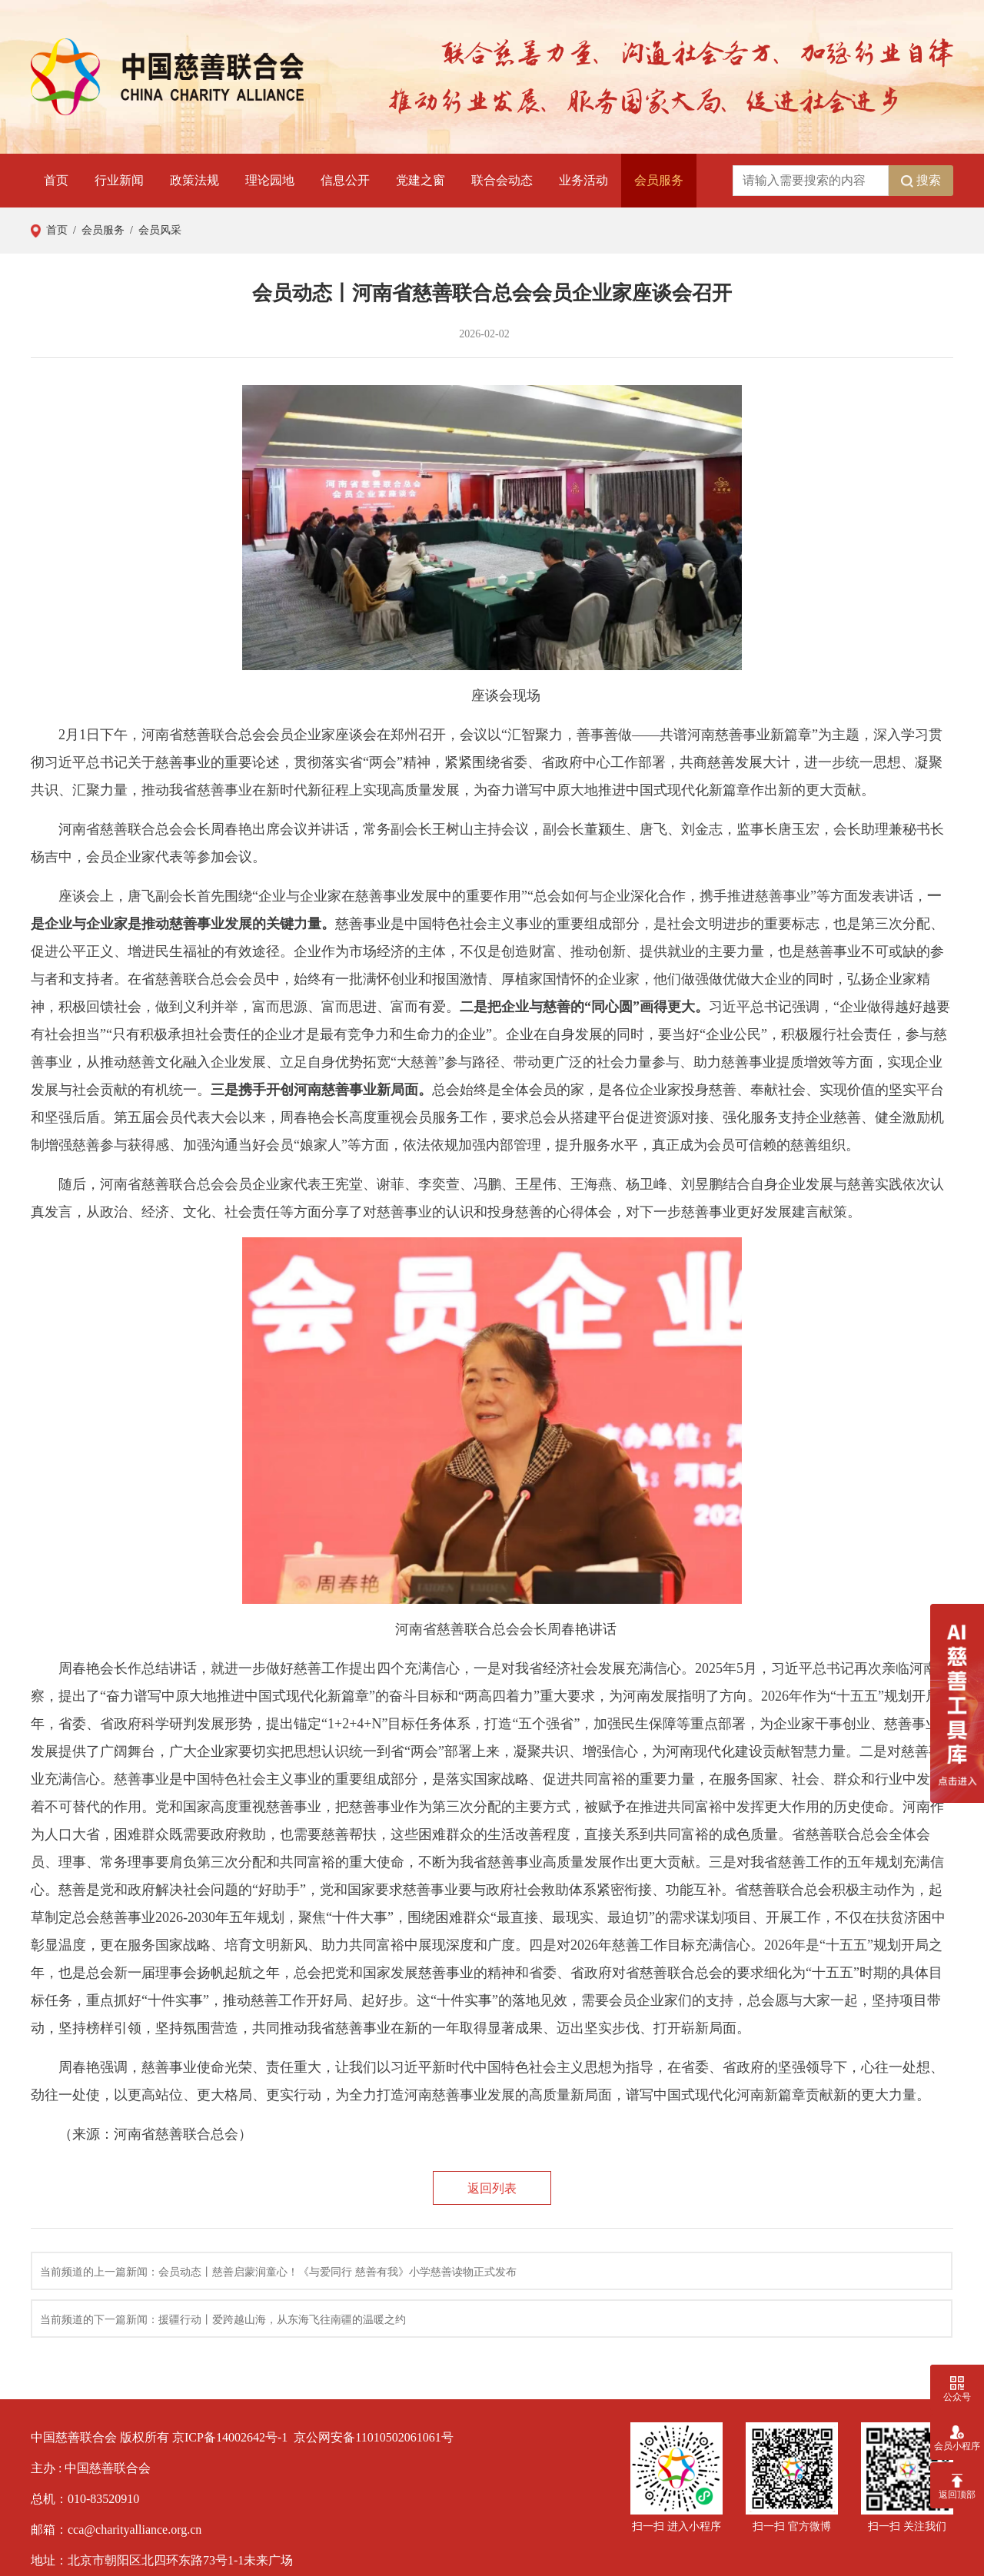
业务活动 (583, 180)
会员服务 (658, 180)
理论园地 (269, 180)
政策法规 (194, 180)
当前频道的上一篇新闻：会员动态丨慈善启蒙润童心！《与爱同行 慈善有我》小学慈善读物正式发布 (278, 2272)
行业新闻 (119, 180)
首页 (56, 180)
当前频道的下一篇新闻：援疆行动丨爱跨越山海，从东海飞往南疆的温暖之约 (223, 2319)
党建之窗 (420, 180)
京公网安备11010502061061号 (373, 2437)
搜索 (921, 181)
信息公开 (345, 180)
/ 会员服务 (96, 230)
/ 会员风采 (153, 230)
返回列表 (492, 2188)
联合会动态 (502, 180)
